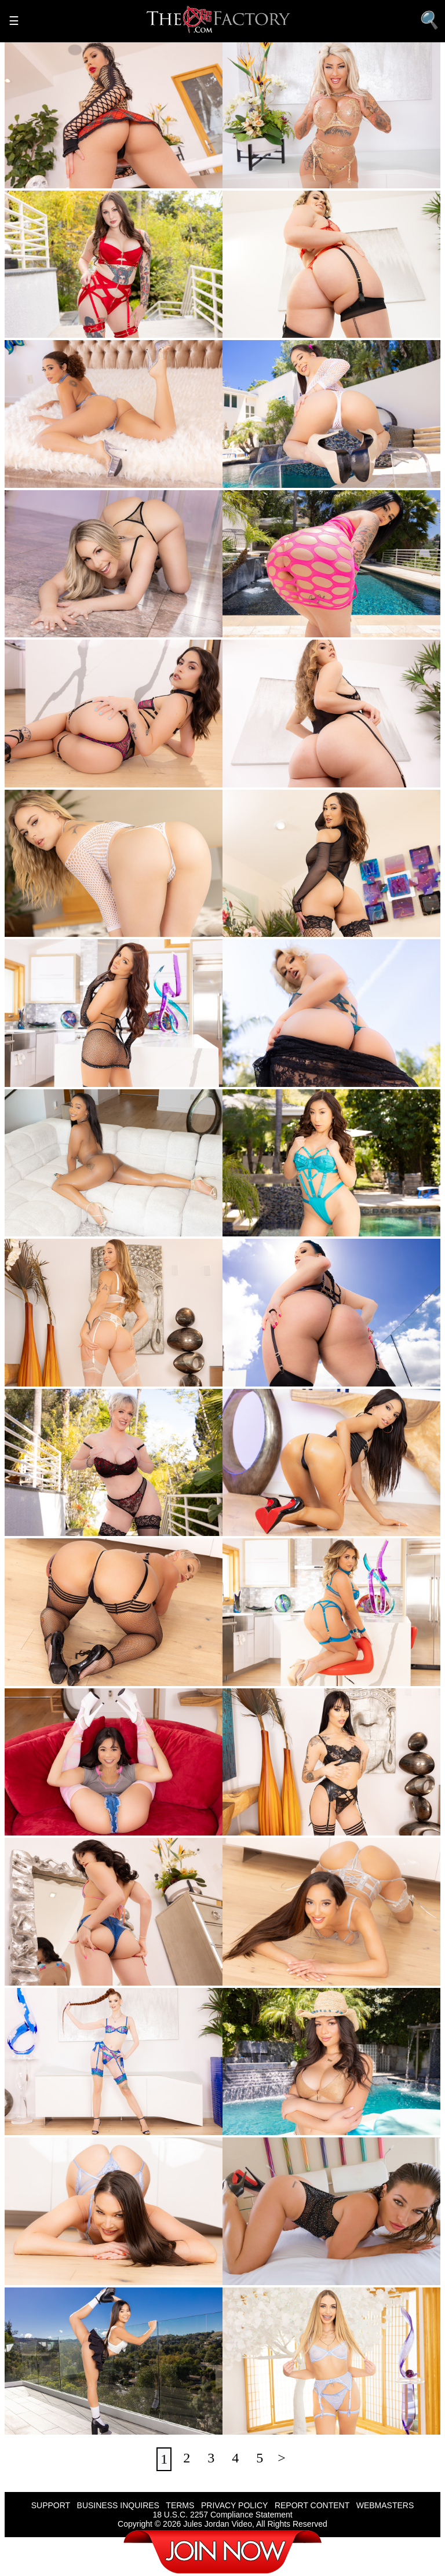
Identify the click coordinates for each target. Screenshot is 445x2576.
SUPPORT (50, 2505)
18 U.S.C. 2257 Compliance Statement (222, 2514)
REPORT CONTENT (312, 2505)
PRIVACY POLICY (234, 2505)
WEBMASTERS (385, 2505)
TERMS (180, 2505)
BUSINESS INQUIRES (118, 2505)
